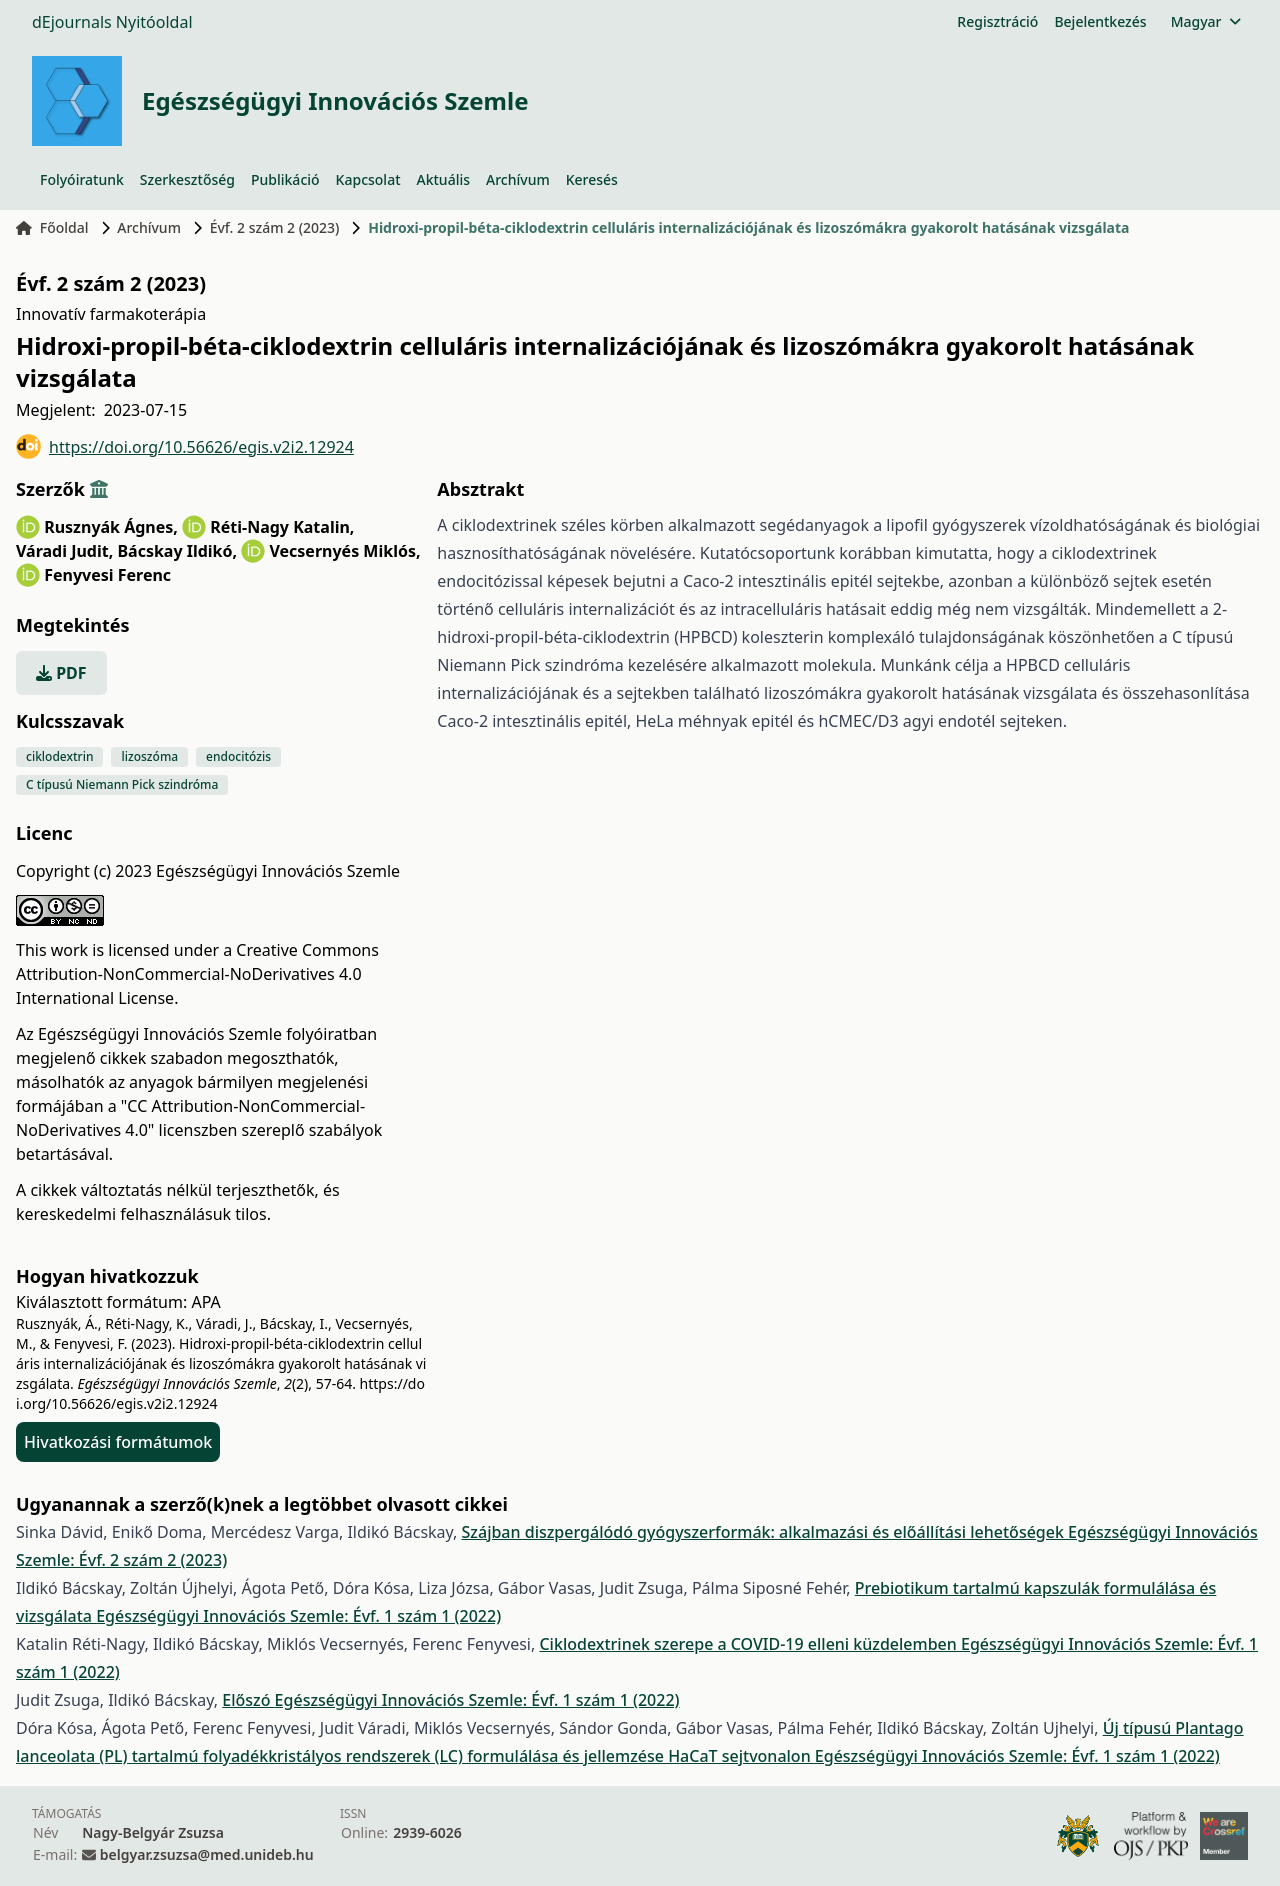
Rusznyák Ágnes (111, 527)
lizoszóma (149, 756)
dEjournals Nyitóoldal (112, 22)
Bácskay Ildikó (177, 551)
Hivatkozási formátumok (118, 1442)
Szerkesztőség (187, 179)
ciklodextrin (59, 756)
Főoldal (52, 227)
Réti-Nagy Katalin (282, 527)
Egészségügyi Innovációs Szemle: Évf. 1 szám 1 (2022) (298, 1616)
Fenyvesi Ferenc (107, 575)
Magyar (1205, 21)
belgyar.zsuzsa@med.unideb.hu (207, 1854)
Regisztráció (997, 21)
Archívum (518, 179)
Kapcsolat (368, 179)
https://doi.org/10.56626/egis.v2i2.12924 (185, 446)
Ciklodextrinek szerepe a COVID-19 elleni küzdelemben (750, 1644)
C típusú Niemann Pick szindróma (122, 784)
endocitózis (238, 756)
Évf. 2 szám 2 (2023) (275, 227)
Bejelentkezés (1100, 21)
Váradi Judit (64, 551)
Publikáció (285, 179)
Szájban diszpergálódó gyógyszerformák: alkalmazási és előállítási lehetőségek (765, 1532)
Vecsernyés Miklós (344, 551)
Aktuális (444, 179)
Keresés (592, 179)
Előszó (248, 1700)
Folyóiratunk (82, 179)
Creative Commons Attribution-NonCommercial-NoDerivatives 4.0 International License (197, 974)
